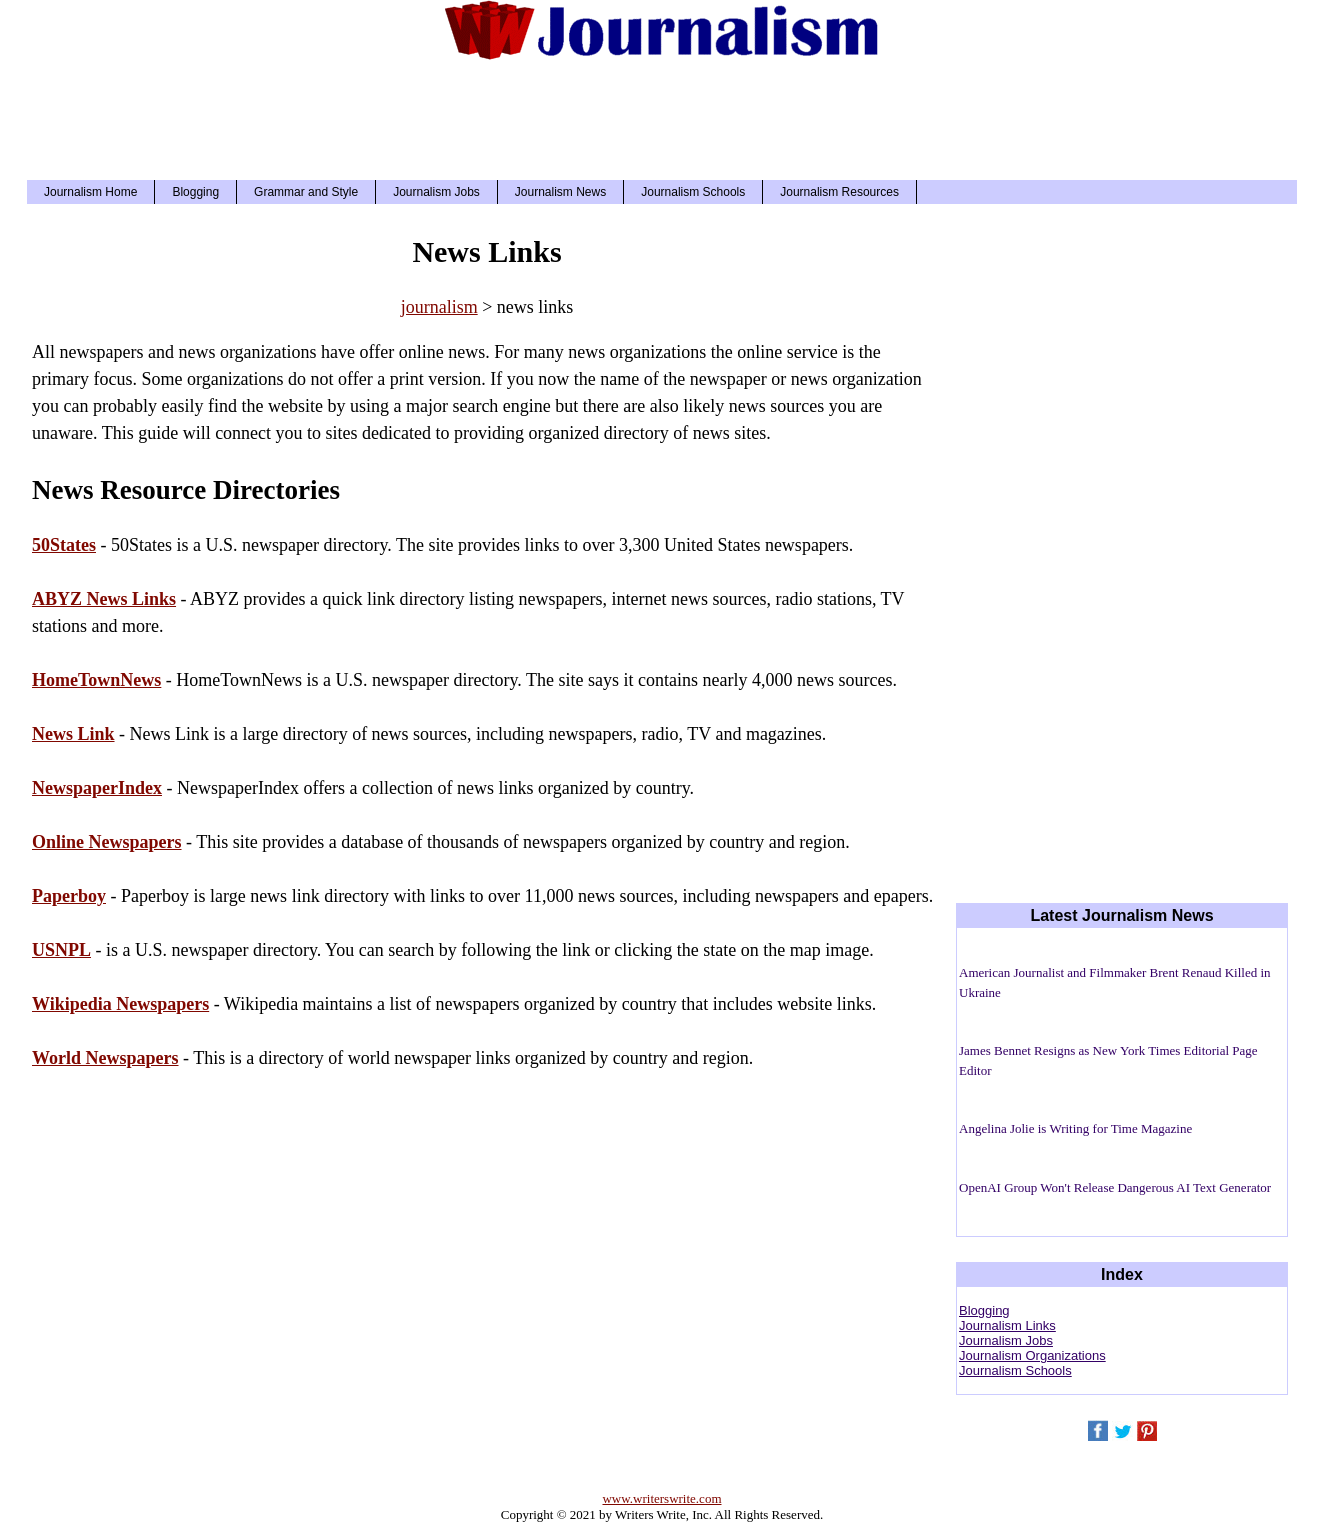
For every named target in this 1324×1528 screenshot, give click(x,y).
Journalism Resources (839, 192)
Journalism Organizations (1032, 1355)
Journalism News (560, 192)
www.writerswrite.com (661, 1498)
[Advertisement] (662, 115)
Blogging (195, 192)
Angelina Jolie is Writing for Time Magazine (1075, 1128)
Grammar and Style (306, 192)
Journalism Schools (693, 192)
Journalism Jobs (436, 192)
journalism (439, 307)
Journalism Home (90, 192)
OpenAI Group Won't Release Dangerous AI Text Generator (1115, 1187)
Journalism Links (1007, 1325)
